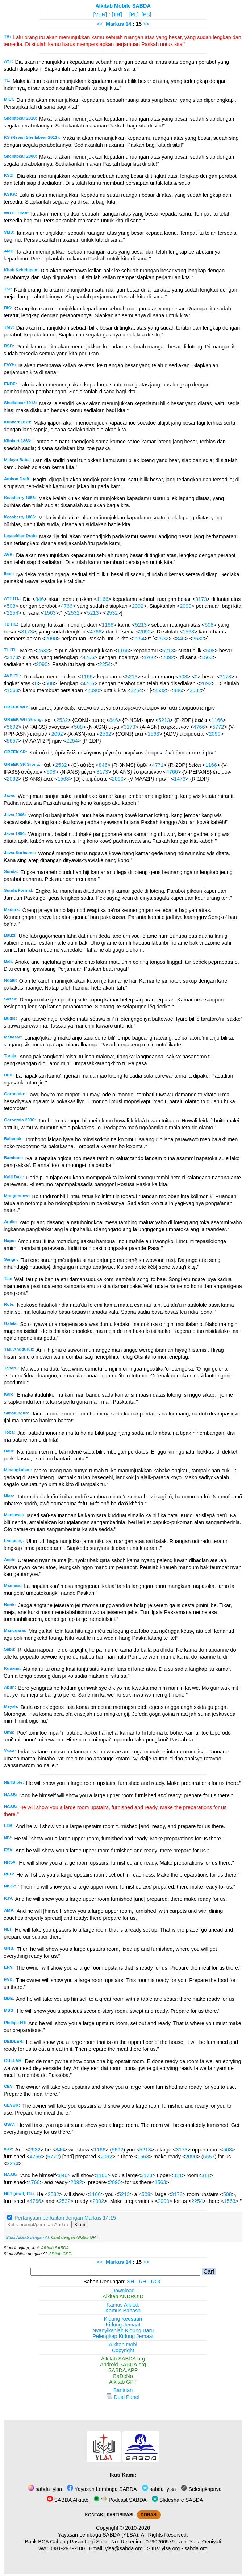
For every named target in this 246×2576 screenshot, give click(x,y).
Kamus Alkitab (123, 2305)
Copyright (123, 2350)
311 (177, 2175)
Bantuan (123, 2390)
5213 (93, 613)
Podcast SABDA (120, 2500)
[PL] (134, 14)
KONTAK (94, 2514)
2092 (137, 606)
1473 (179, 779)
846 (39, 599)
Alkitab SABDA (55, 2248)
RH (142, 2281)
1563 (50, 613)
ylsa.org (171, 2548)
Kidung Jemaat (123, 2325)
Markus (115, 24)
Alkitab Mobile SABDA (123, 6)
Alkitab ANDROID (123, 2296)
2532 (74, 613)
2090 (185, 606)
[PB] (146, 14)
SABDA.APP (123, 2370)
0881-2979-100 (67, 2548)
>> (146, 24)
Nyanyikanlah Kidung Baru (123, 2330)
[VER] (100, 14)
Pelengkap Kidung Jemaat (122, 2336)
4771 (157, 765)
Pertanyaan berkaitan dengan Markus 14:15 (65, 2218)
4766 (66, 606)
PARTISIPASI (120, 2514)
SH (130, 2281)
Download (123, 2290)
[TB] (117, 14)
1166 (102, 599)
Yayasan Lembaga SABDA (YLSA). (98, 2535)
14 (129, 24)
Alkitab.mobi (123, 2344)
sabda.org (196, 2548)
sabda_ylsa (45, 2489)
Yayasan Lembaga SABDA (102, 2489)
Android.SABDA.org (123, 2364)
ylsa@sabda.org (124, 2548)
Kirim (79, 2224)
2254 (12, 613)
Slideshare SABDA (177, 2500)
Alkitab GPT (60, 2253)
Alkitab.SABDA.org (123, 2359)
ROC (157, 2281)
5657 (12, 741)
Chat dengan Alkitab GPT (74, 2237)
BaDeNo (123, 2376)
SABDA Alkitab (67, 2500)
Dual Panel (123, 2397)
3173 (201, 599)
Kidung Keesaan (123, 2319)
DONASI (149, 2514)
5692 (12, 727)
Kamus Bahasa (123, 2310)
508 (11, 606)
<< (100, 24)
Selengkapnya (201, 2489)
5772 (218, 727)
